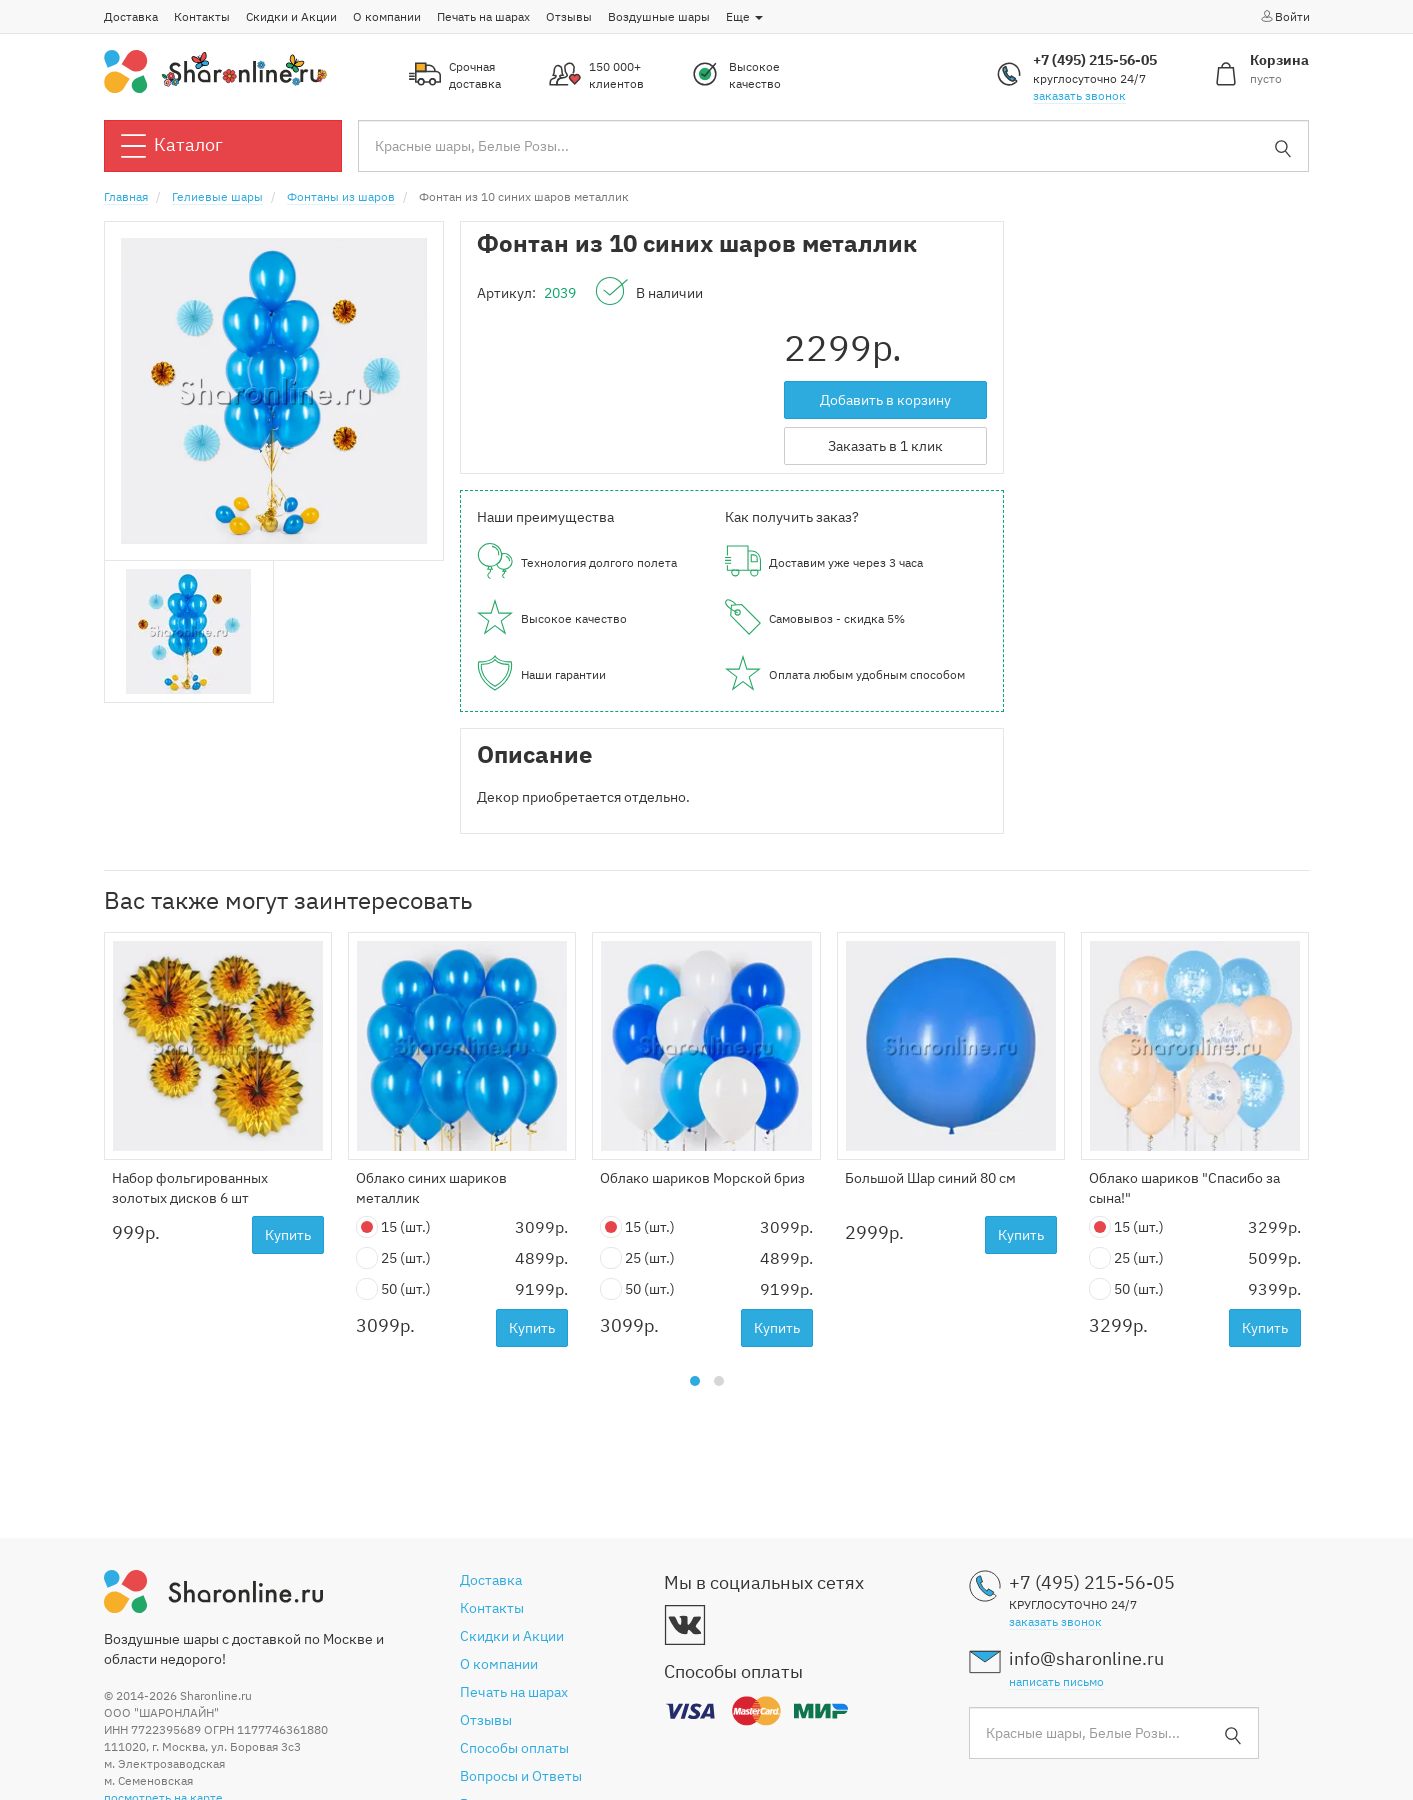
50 (393, 1289)
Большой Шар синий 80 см (930, 1178)
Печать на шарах (483, 16)
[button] (695, 1381)
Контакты (202, 16)
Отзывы (569, 16)
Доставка (131, 16)
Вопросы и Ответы (521, 1776)
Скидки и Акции (291, 16)
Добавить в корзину (885, 400)
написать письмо (1056, 1681)
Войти (1284, 16)
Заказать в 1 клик (885, 446)
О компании (387, 16)
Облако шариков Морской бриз (702, 1178)
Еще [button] (744, 16)
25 (393, 1258)
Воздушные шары (659, 16)
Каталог (172, 146)
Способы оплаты (514, 1748)
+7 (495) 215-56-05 (1095, 60)
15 (393, 1227)
